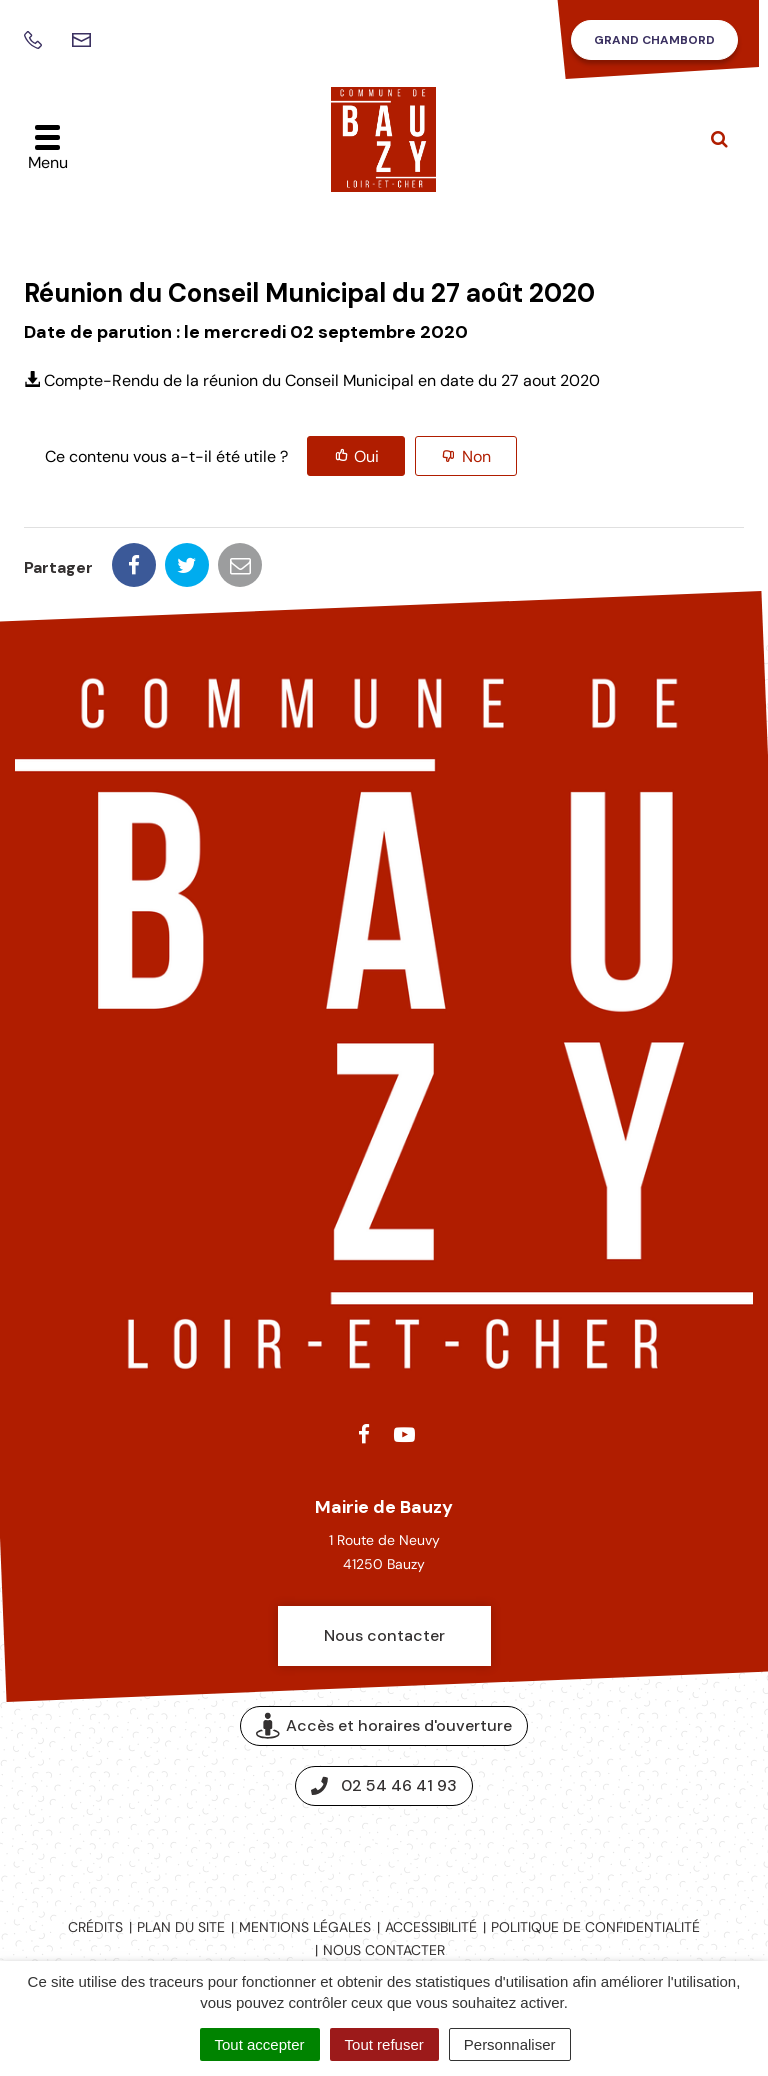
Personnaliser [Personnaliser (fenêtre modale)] (510, 2044)
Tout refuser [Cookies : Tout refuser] (384, 2044)
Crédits (95, 1927)
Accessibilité (431, 1927)
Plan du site (181, 1927)
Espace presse (384, 1853)
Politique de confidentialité (595, 1927)
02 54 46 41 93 (384, 1785)
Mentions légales (305, 1927)
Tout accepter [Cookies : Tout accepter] (260, 2044)
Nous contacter (384, 1635)
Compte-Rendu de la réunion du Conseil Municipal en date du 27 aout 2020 (312, 380)
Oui (366, 456)
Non (476, 456)
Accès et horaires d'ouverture (384, 1726)
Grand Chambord (654, 40)
